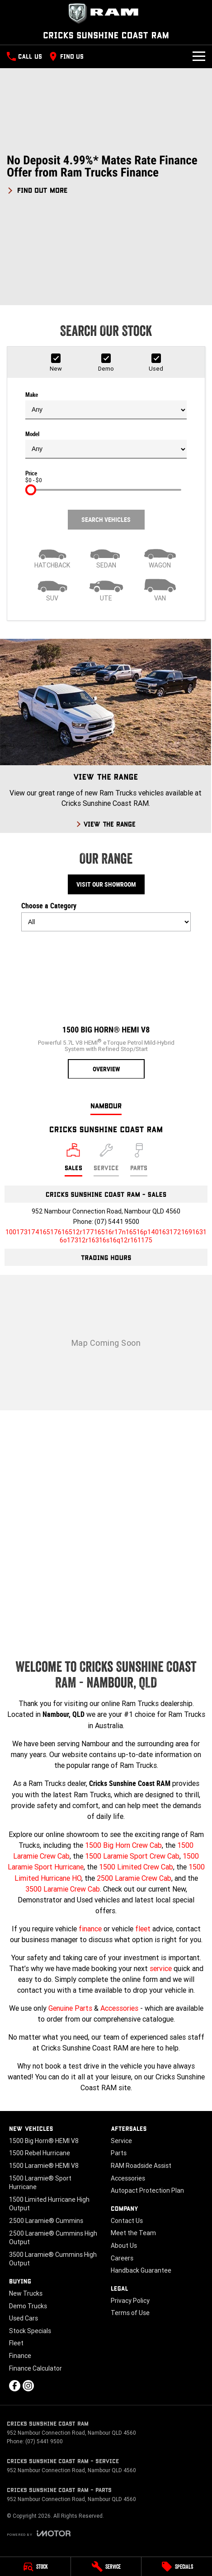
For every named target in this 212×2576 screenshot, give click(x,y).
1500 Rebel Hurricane (39, 2153)
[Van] (160, 589)
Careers (122, 2258)
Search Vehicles (106, 519)
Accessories (119, 2008)
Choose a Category (106, 916)
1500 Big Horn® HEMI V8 (44, 2141)
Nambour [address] (106, 1105)
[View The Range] (105, 736)
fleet (143, 1928)
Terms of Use (130, 2313)
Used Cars (23, 2318)
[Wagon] (160, 556)
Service (121, 2141)
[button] (106, 174)
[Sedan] (106, 556)
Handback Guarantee (141, 2270)
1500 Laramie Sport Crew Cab (132, 1855)
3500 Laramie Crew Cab (62, 1888)
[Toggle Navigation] (199, 56)
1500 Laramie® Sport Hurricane (40, 2182)
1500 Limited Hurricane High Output (49, 2204)
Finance (20, 2356)
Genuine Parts (70, 2008)
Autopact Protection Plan (147, 2190)
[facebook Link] (14, 2385)
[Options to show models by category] (106, 921)
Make (106, 405)
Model (106, 445)
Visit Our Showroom (106, 884)
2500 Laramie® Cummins (46, 2221)
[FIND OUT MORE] (37, 188)
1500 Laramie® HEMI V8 (44, 2166)
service (161, 1968)
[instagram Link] (28, 2385)
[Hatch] (52, 556)
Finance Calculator (35, 2368)
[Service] (106, 2566)
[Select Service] (106, 1159)
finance (90, 1928)
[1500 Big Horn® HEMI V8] (106, 1009)
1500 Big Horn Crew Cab (123, 1845)
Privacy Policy (130, 2301)
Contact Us (127, 2221)
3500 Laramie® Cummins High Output (53, 2259)
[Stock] (35, 2566)
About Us (124, 2245)
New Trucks (25, 2293)
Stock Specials (30, 2331)
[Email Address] (106, 1236)
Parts (119, 2153)
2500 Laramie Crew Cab (134, 1878)
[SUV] (52, 589)
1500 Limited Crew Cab (136, 1866)
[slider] (30, 489)
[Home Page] (106, 13)
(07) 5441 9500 (116, 1222)
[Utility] (106, 589)
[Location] (73, 1159)
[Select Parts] (138, 1159)
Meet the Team (133, 2233)
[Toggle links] (39, 2533)
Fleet (16, 2343)
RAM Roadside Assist (141, 2166)
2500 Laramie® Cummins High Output (53, 2237)
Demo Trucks (28, 2306)
